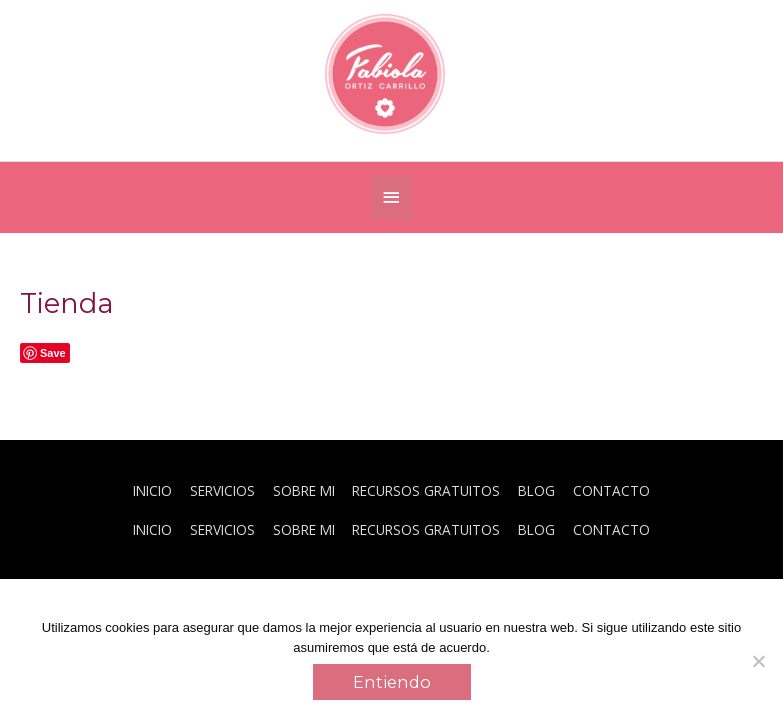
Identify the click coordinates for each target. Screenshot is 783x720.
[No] (758, 661)
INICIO (152, 490)
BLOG (536, 490)
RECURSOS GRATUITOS (426, 490)
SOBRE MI (304, 490)
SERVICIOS (222, 490)
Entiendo (392, 682)
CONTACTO (611, 490)
